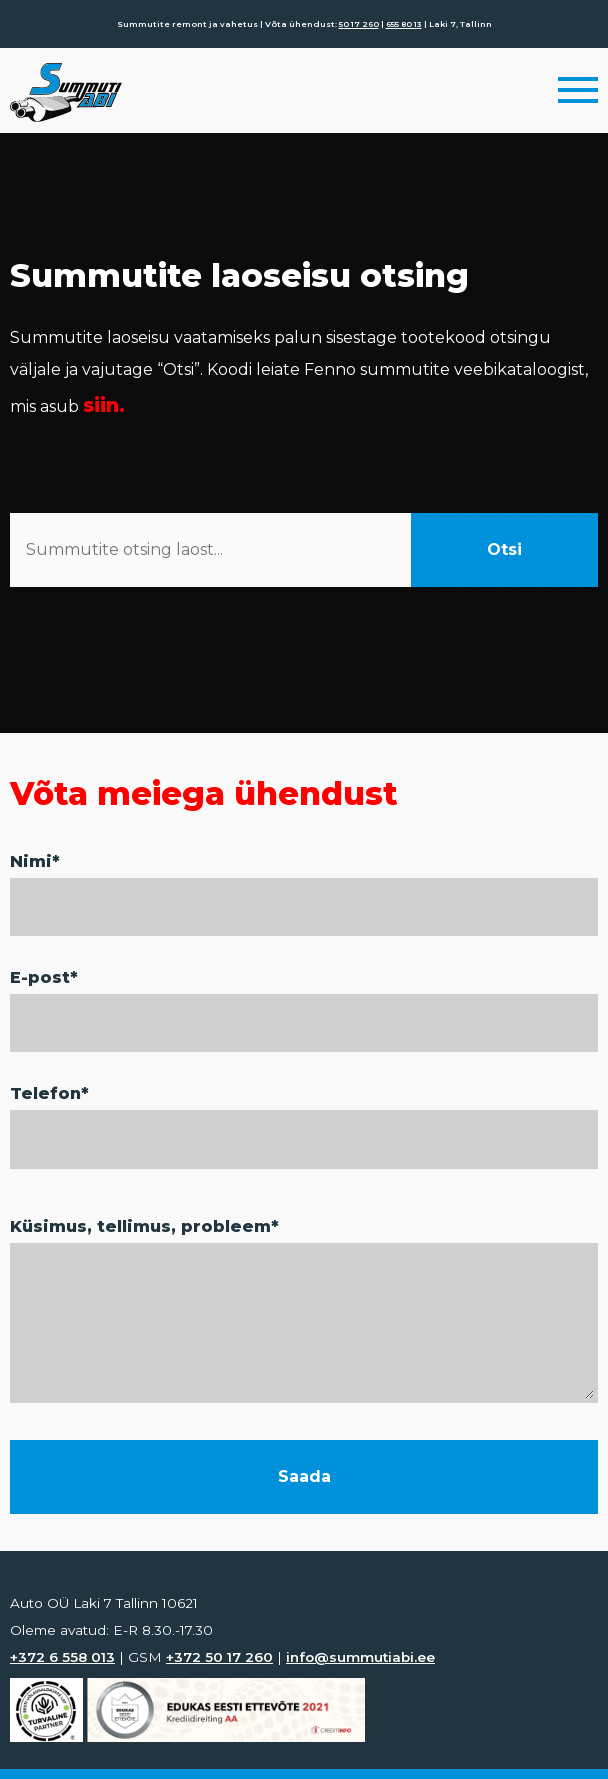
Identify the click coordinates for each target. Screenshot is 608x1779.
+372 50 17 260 (219, 1657)
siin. (104, 405)
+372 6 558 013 (62, 1657)
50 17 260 (359, 24)
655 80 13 (404, 24)
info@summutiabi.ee (360, 1657)
